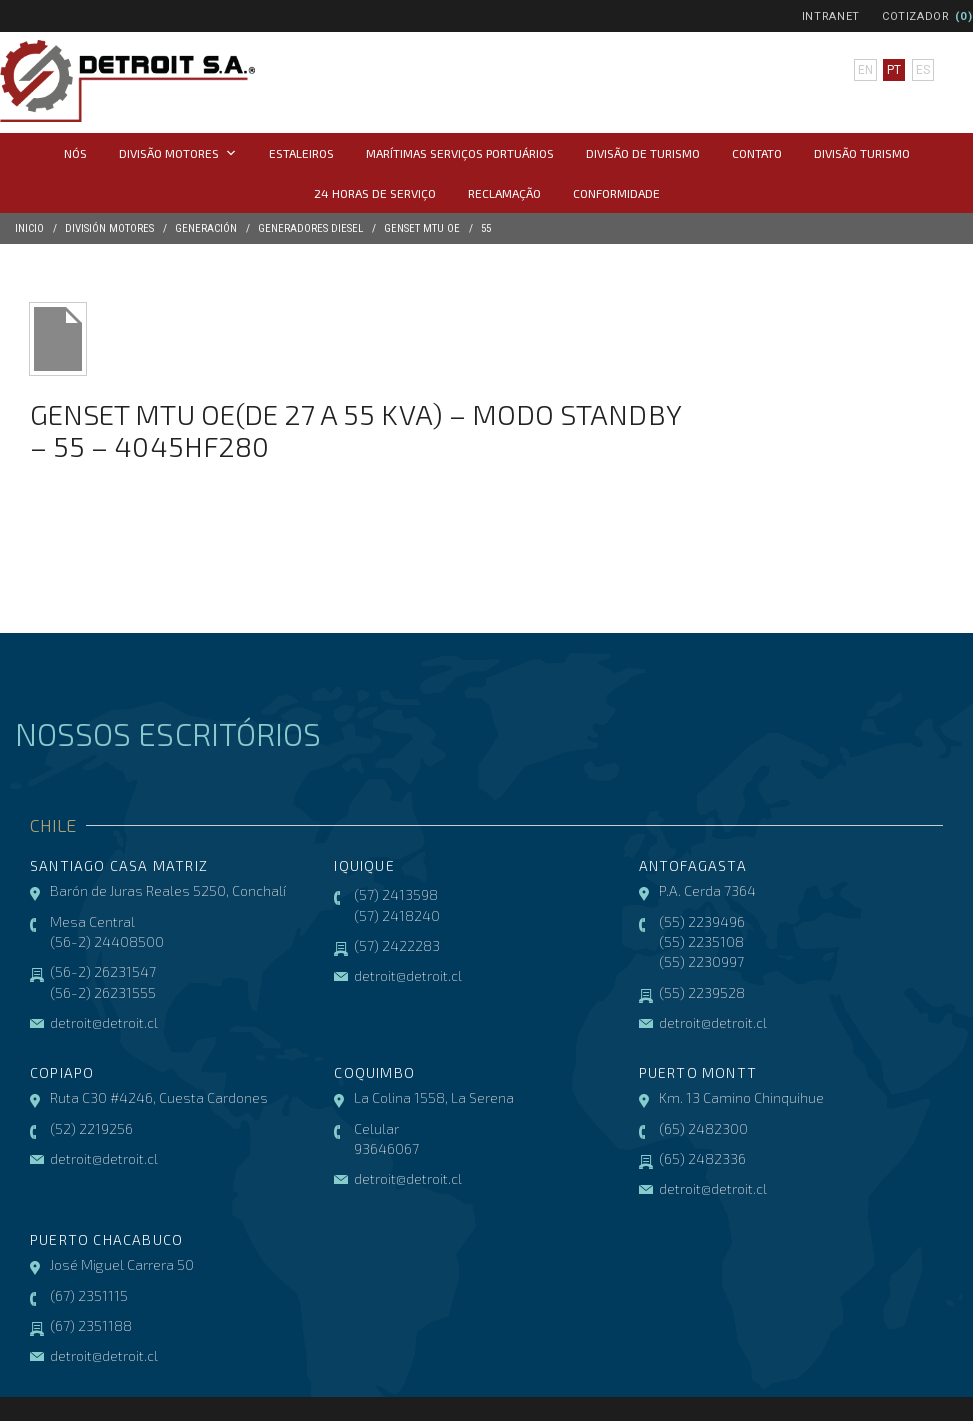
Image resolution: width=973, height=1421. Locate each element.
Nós (75, 153)
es (923, 70)
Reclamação (504, 193)
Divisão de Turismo (643, 153)
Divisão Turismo (862, 153)
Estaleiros (301, 153)
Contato (757, 153)
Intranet (831, 16)
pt (894, 70)
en (865, 70)
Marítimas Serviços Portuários (460, 153)
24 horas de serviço (375, 193)
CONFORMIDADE (616, 193)
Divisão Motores (178, 153)
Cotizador (916, 16)
